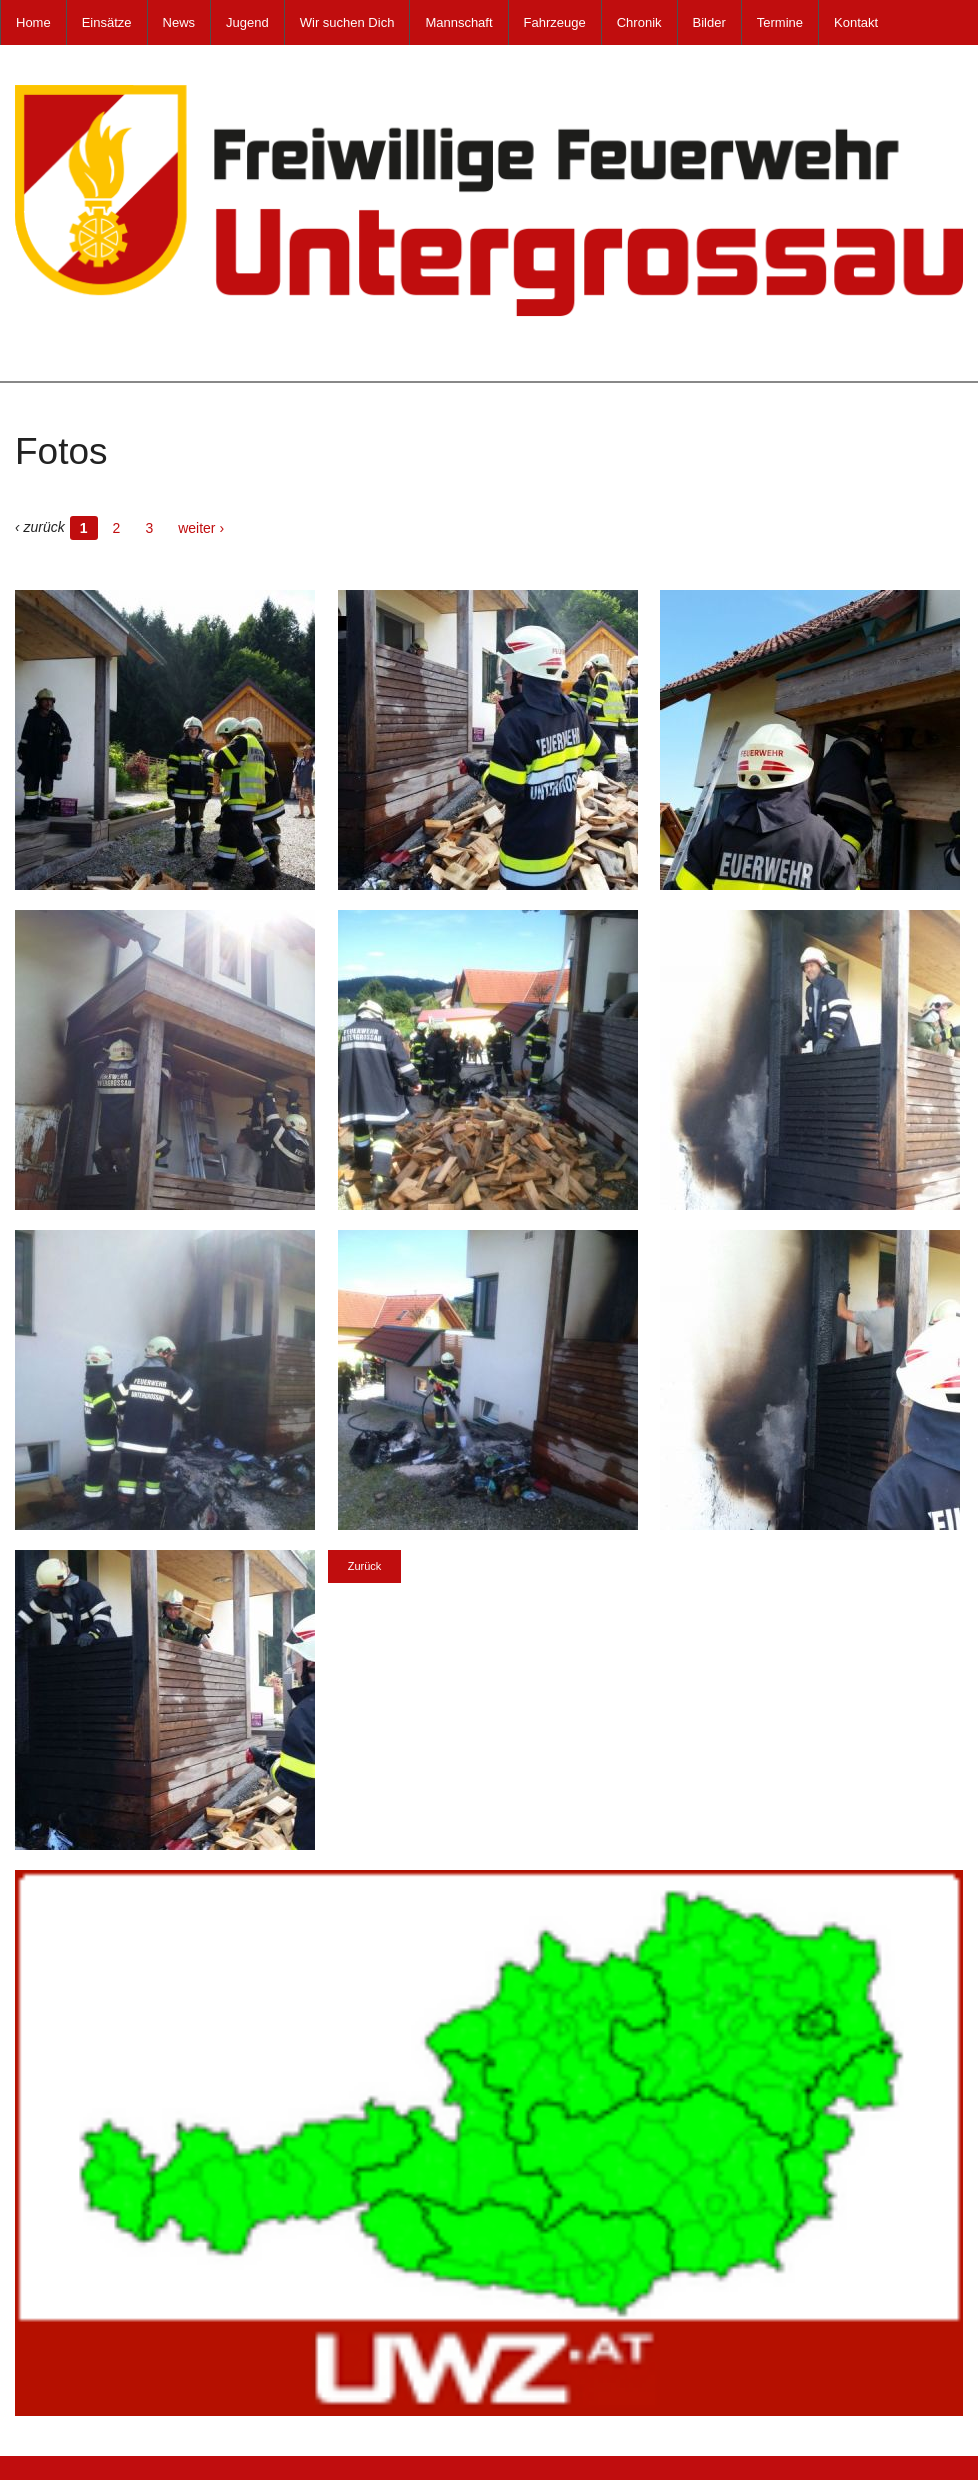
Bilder (709, 22)
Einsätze (107, 22)
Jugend (247, 22)
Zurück (365, 1566)
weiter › (201, 528)
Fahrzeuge (555, 22)
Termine (780, 22)
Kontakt (856, 22)
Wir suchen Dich (347, 22)
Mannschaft (458, 22)
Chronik (639, 22)
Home (33, 22)
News (179, 22)
